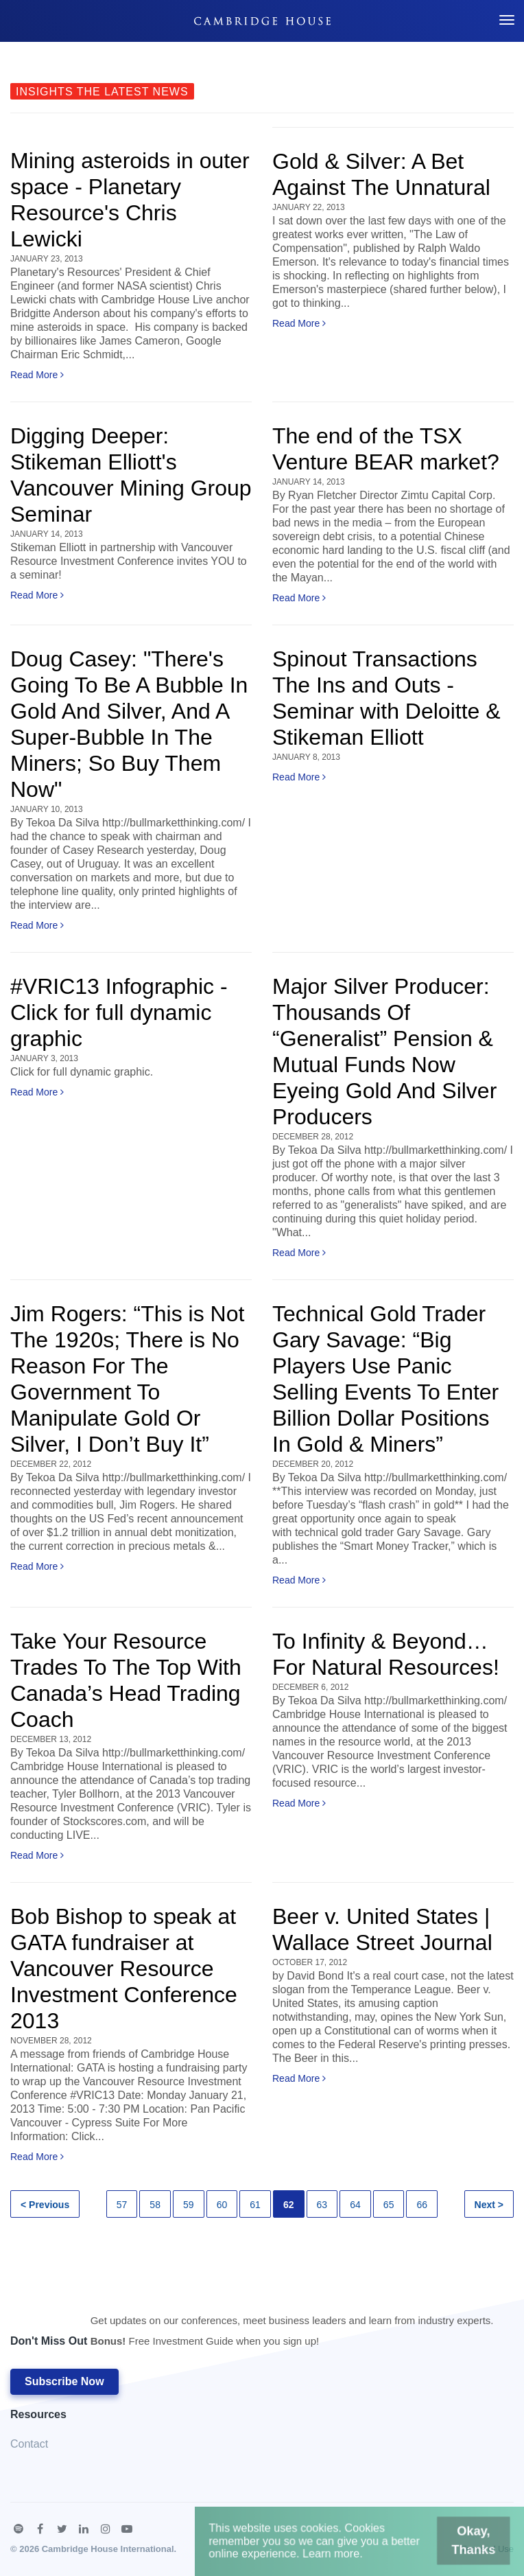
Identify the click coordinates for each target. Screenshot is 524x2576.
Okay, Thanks (455, 2545)
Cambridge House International (108, 2549)
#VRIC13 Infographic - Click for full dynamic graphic (119, 1012)
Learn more (335, 2556)
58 (155, 2204)
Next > (489, 2204)
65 (388, 2204)
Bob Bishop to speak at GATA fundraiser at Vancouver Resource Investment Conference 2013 (123, 1968)
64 (355, 2204)
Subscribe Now (64, 2381)
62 (288, 2204)
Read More (37, 374)
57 (122, 2204)
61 (255, 2204)
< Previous (45, 2204)
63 (322, 2204)
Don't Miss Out (252, 2334)
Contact (29, 2444)
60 (222, 2204)
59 (188, 2204)
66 (421, 2204)
